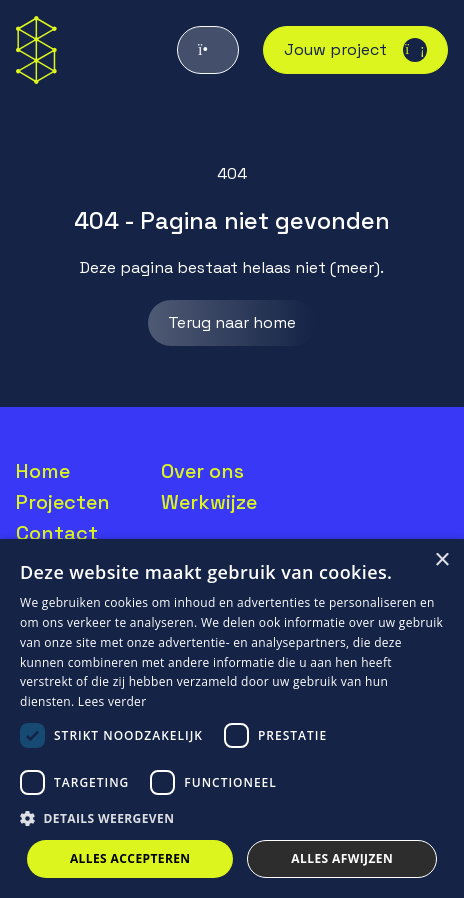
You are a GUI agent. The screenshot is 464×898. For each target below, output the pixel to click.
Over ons (202, 471)
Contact (57, 533)
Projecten (63, 502)
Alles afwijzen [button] (342, 858)
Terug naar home (232, 322)
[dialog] (232, 718)
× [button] (441, 560)
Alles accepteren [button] (130, 858)
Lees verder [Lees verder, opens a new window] (112, 701)
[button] (232, 819)
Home (43, 471)
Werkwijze (209, 502)
